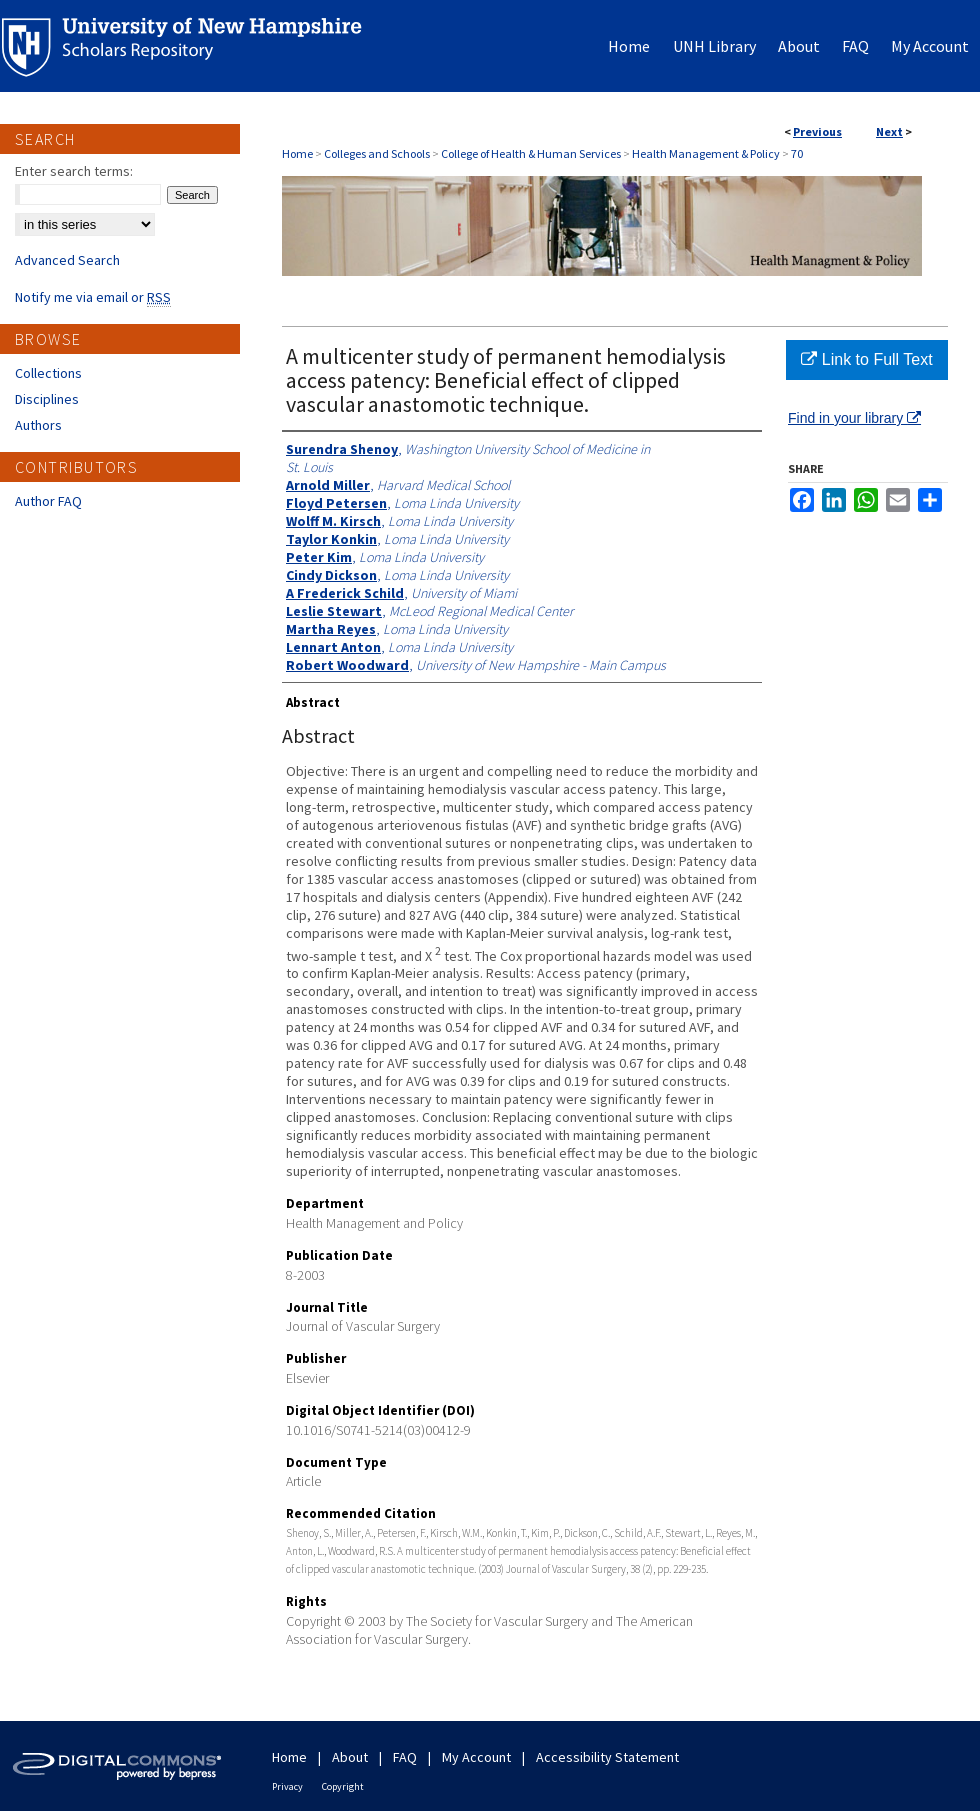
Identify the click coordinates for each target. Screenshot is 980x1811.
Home (297, 153)
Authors (38, 425)
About (350, 1757)
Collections (48, 373)
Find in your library (854, 418)
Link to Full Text (866, 359)
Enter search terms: (74, 171)
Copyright (343, 1786)
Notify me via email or (93, 297)
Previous (817, 131)
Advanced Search (67, 260)
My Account (476, 1757)
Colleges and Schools (377, 153)
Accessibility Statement (607, 1757)
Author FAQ (48, 501)
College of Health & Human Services (531, 153)
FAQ (405, 1757)
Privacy (287, 1786)
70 (797, 153)
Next (889, 131)
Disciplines (47, 399)
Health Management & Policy (706, 153)
